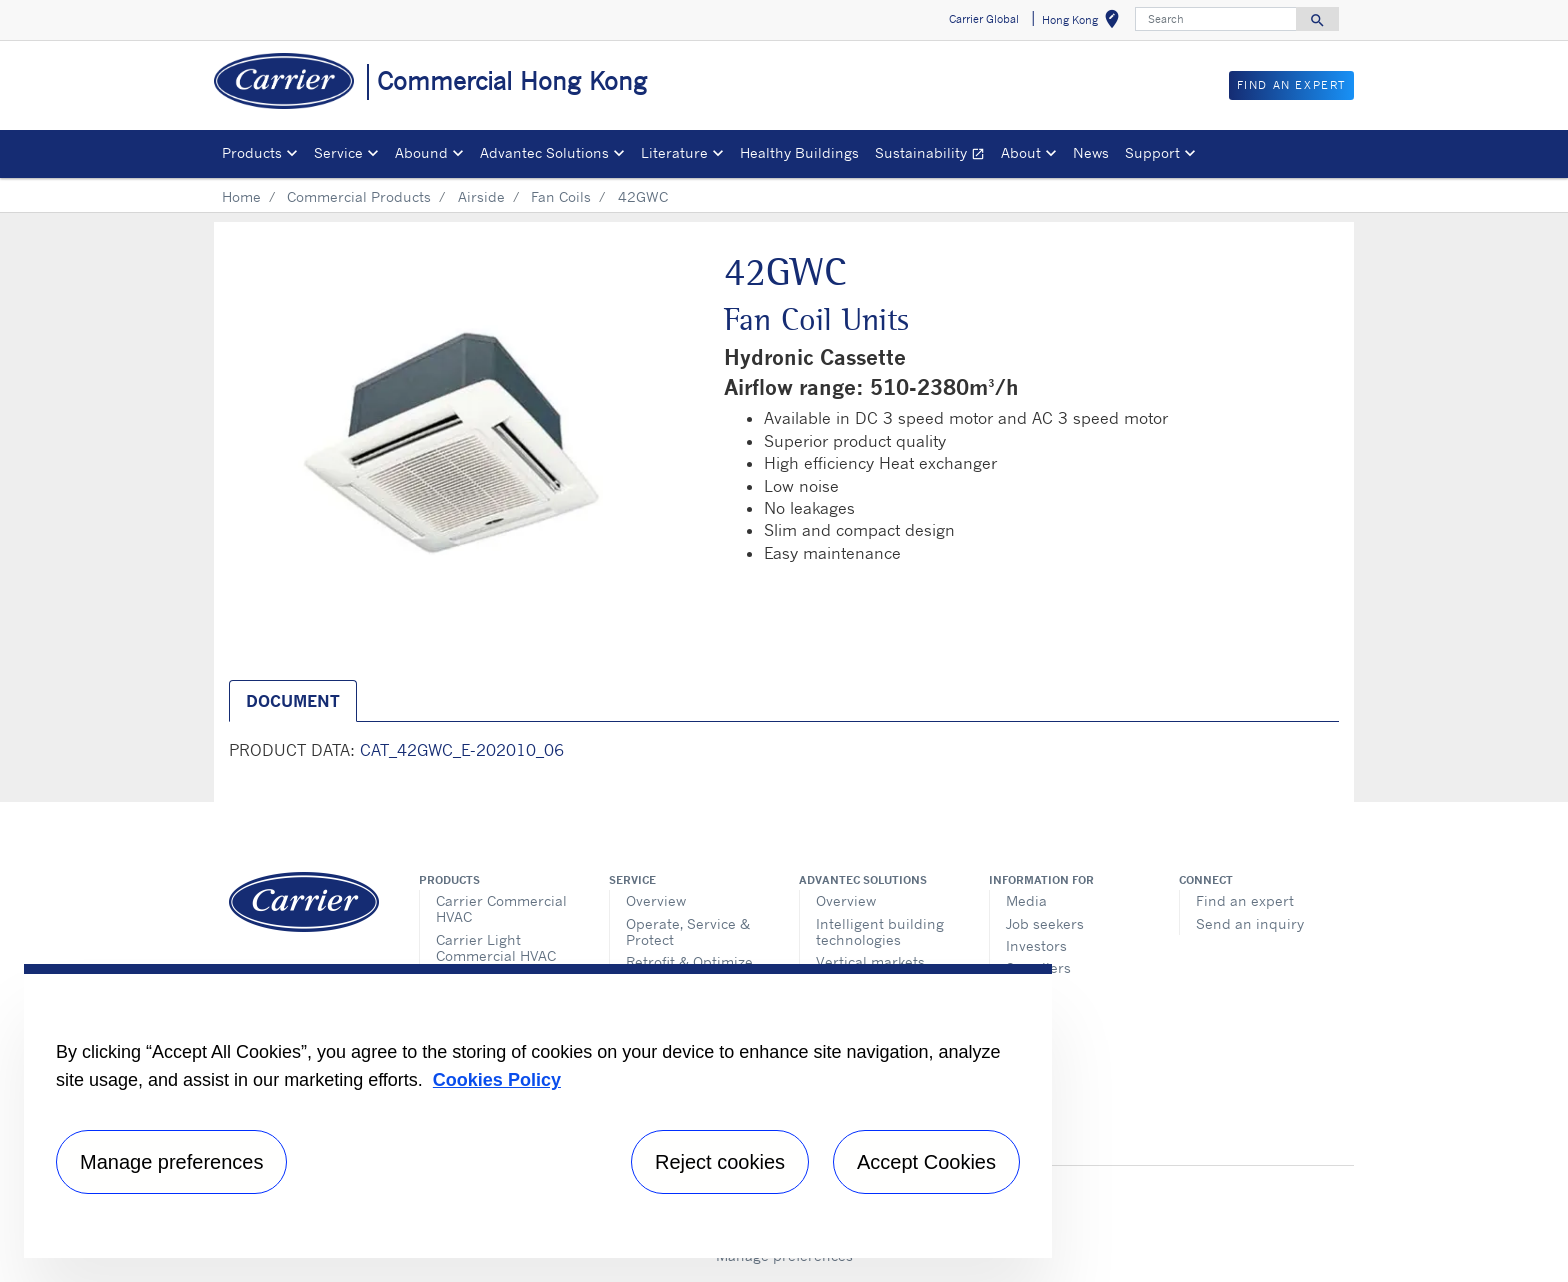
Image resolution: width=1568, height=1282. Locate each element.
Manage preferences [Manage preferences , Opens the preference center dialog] (171, 1162)
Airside (481, 196)
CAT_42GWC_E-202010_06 (462, 750)
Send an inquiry (1250, 923)
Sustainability (934, 155)
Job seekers (1045, 923)
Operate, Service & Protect (688, 931)
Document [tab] (293, 701)
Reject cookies (720, 1162)
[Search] (1216, 19)
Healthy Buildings (799, 152)
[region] (538, 1111)
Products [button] (252, 152)
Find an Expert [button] (1291, 85)
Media (1026, 900)
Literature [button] (674, 152)
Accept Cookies (926, 1162)
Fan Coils (561, 196)
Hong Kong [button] (1084, 22)
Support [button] (1152, 152)
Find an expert (1245, 900)
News (1091, 152)
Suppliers (1038, 967)
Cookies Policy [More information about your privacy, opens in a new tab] (497, 1080)
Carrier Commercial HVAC (501, 908)
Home (241, 196)
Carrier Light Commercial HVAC (496, 947)
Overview (656, 900)
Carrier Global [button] (984, 19)
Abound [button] (421, 152)
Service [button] (338, 152)
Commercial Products (359, 196)
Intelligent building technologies (880, 931)
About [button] (1021, 152)
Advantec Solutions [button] (544, 152)
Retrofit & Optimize (689, 961)
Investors (1036, 945)
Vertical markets (870, 961)
